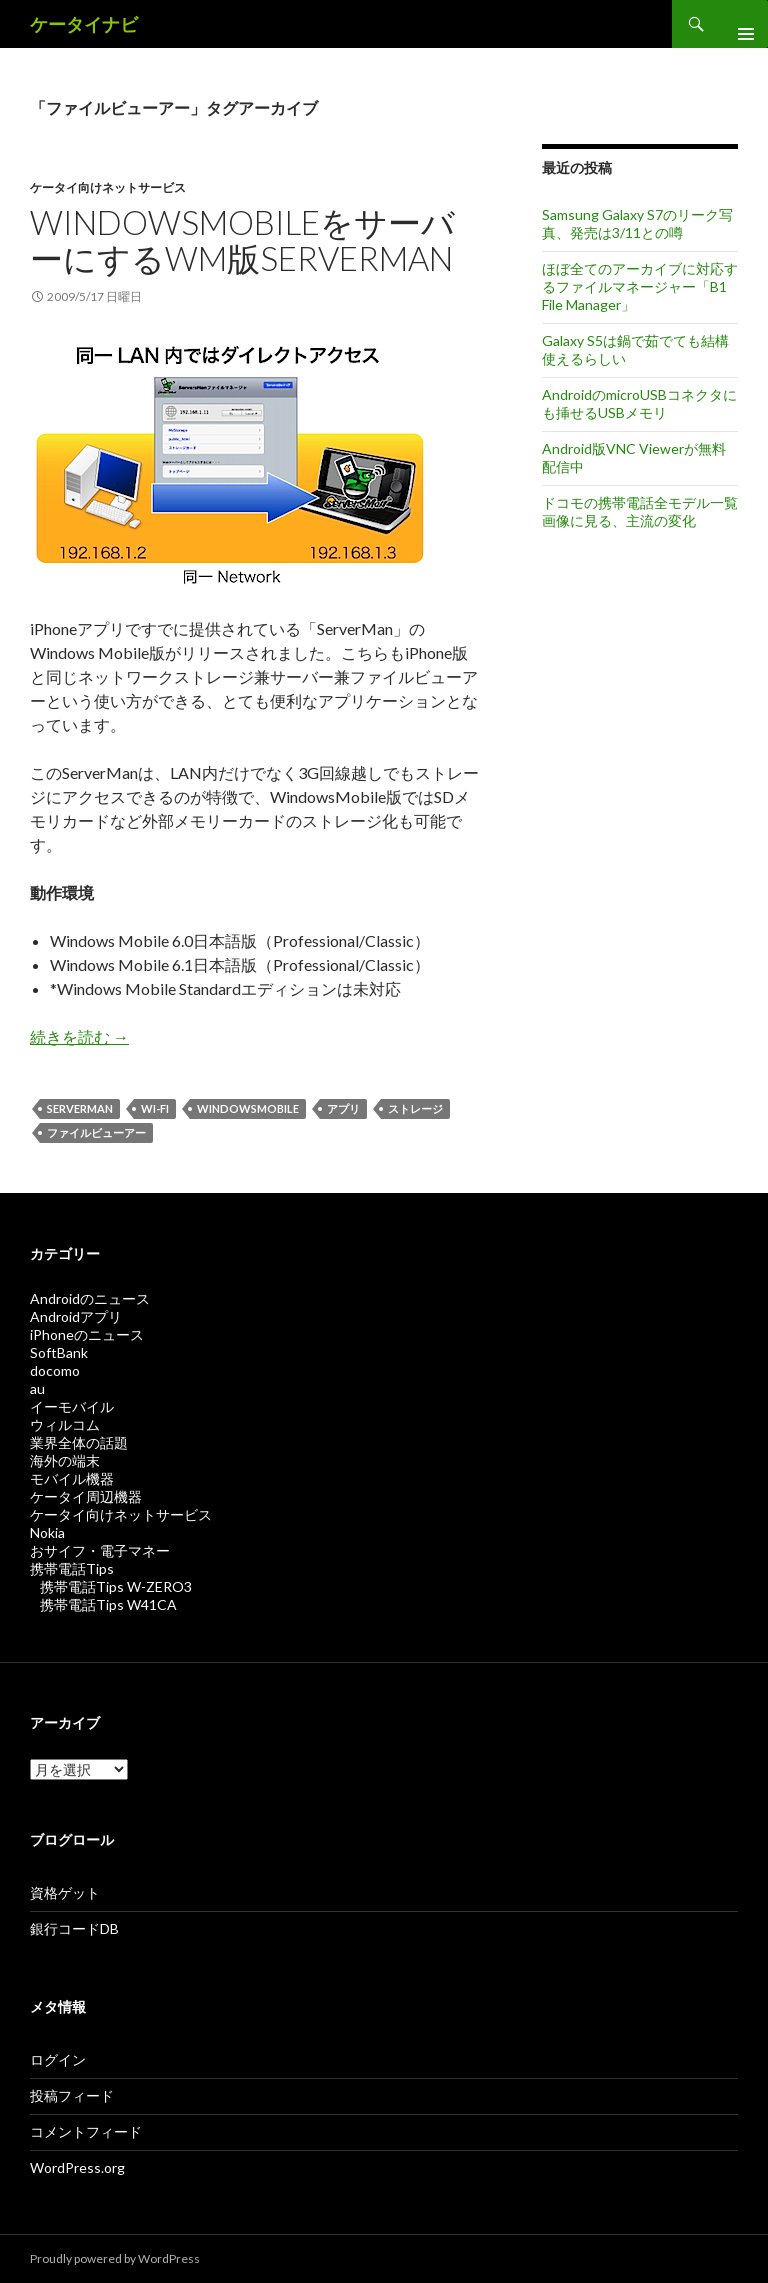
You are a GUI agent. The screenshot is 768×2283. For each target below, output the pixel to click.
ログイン (58, 2059)
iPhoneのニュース (87, 1334)
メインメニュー (738, 24)
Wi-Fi (155, 1108)
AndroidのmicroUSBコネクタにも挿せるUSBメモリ (639, 403)
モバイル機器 (72, 1478)
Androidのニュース (90, 1298)
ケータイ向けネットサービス (108, 187)
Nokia (47, 1532)
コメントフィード (86, 2131)
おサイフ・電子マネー (100, 1550)
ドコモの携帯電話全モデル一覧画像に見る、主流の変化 (640, 511)
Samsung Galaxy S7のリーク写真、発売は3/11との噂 (637, 223)
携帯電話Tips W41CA (108, 1604)
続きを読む (79, 1036)
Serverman (80, 1108)
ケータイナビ (84, 24)
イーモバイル (72, 1406)
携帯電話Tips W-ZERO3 (116, 1586)
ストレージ (415, 1108)
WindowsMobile (248, 1108)
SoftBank (59, 1352)
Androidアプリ (76, 1316)
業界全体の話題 (79, 1442)
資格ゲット (65, 1892)
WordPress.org (77, 2167)
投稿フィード (72, 2095)
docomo (55, 1370)
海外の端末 (65, 1460)
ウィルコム (65, 1424)
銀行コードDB (74, 1928)
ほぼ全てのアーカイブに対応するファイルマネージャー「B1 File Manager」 (640, 286)
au (37, 1388)
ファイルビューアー (96, 1132)
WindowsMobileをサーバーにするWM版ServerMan (242, 240)
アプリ (343, 1108)
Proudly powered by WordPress (115, 2258)
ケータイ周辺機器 (86, 1496)
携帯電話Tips (72, 1568)
